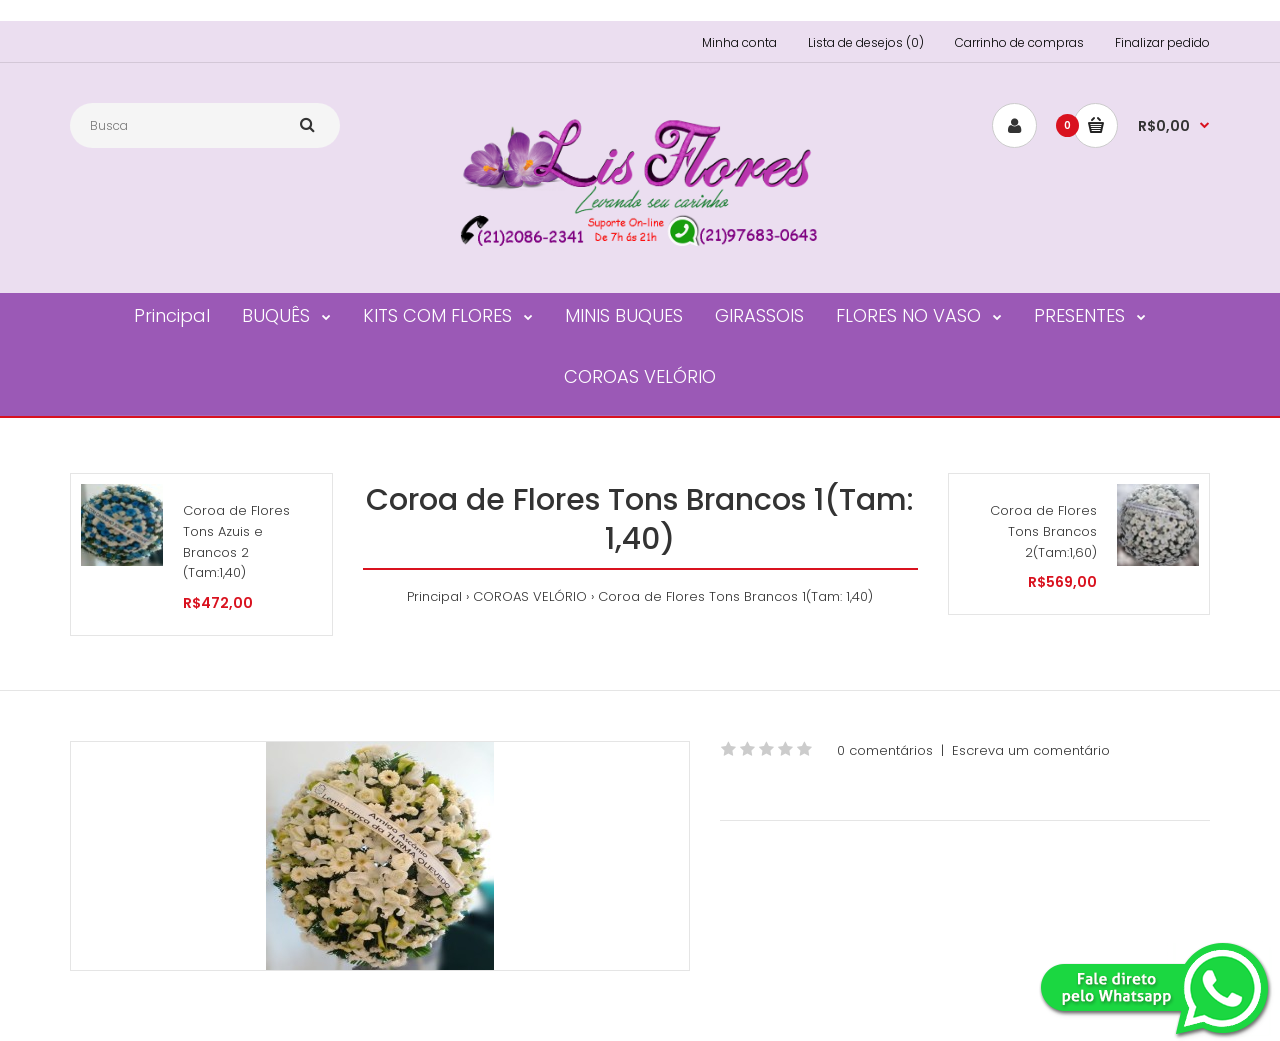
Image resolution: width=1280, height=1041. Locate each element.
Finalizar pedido (1162, 42)
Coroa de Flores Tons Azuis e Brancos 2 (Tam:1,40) (236, 541)
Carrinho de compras (1019, 42)
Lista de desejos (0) (866, 42)
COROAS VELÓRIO (530, 596)
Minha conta (739, 42)
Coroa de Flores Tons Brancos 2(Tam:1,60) (1043, 531)
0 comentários (885, 750)
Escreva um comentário (1031, 750)
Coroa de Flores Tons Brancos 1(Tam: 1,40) (735, 596)
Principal (434, 596)
